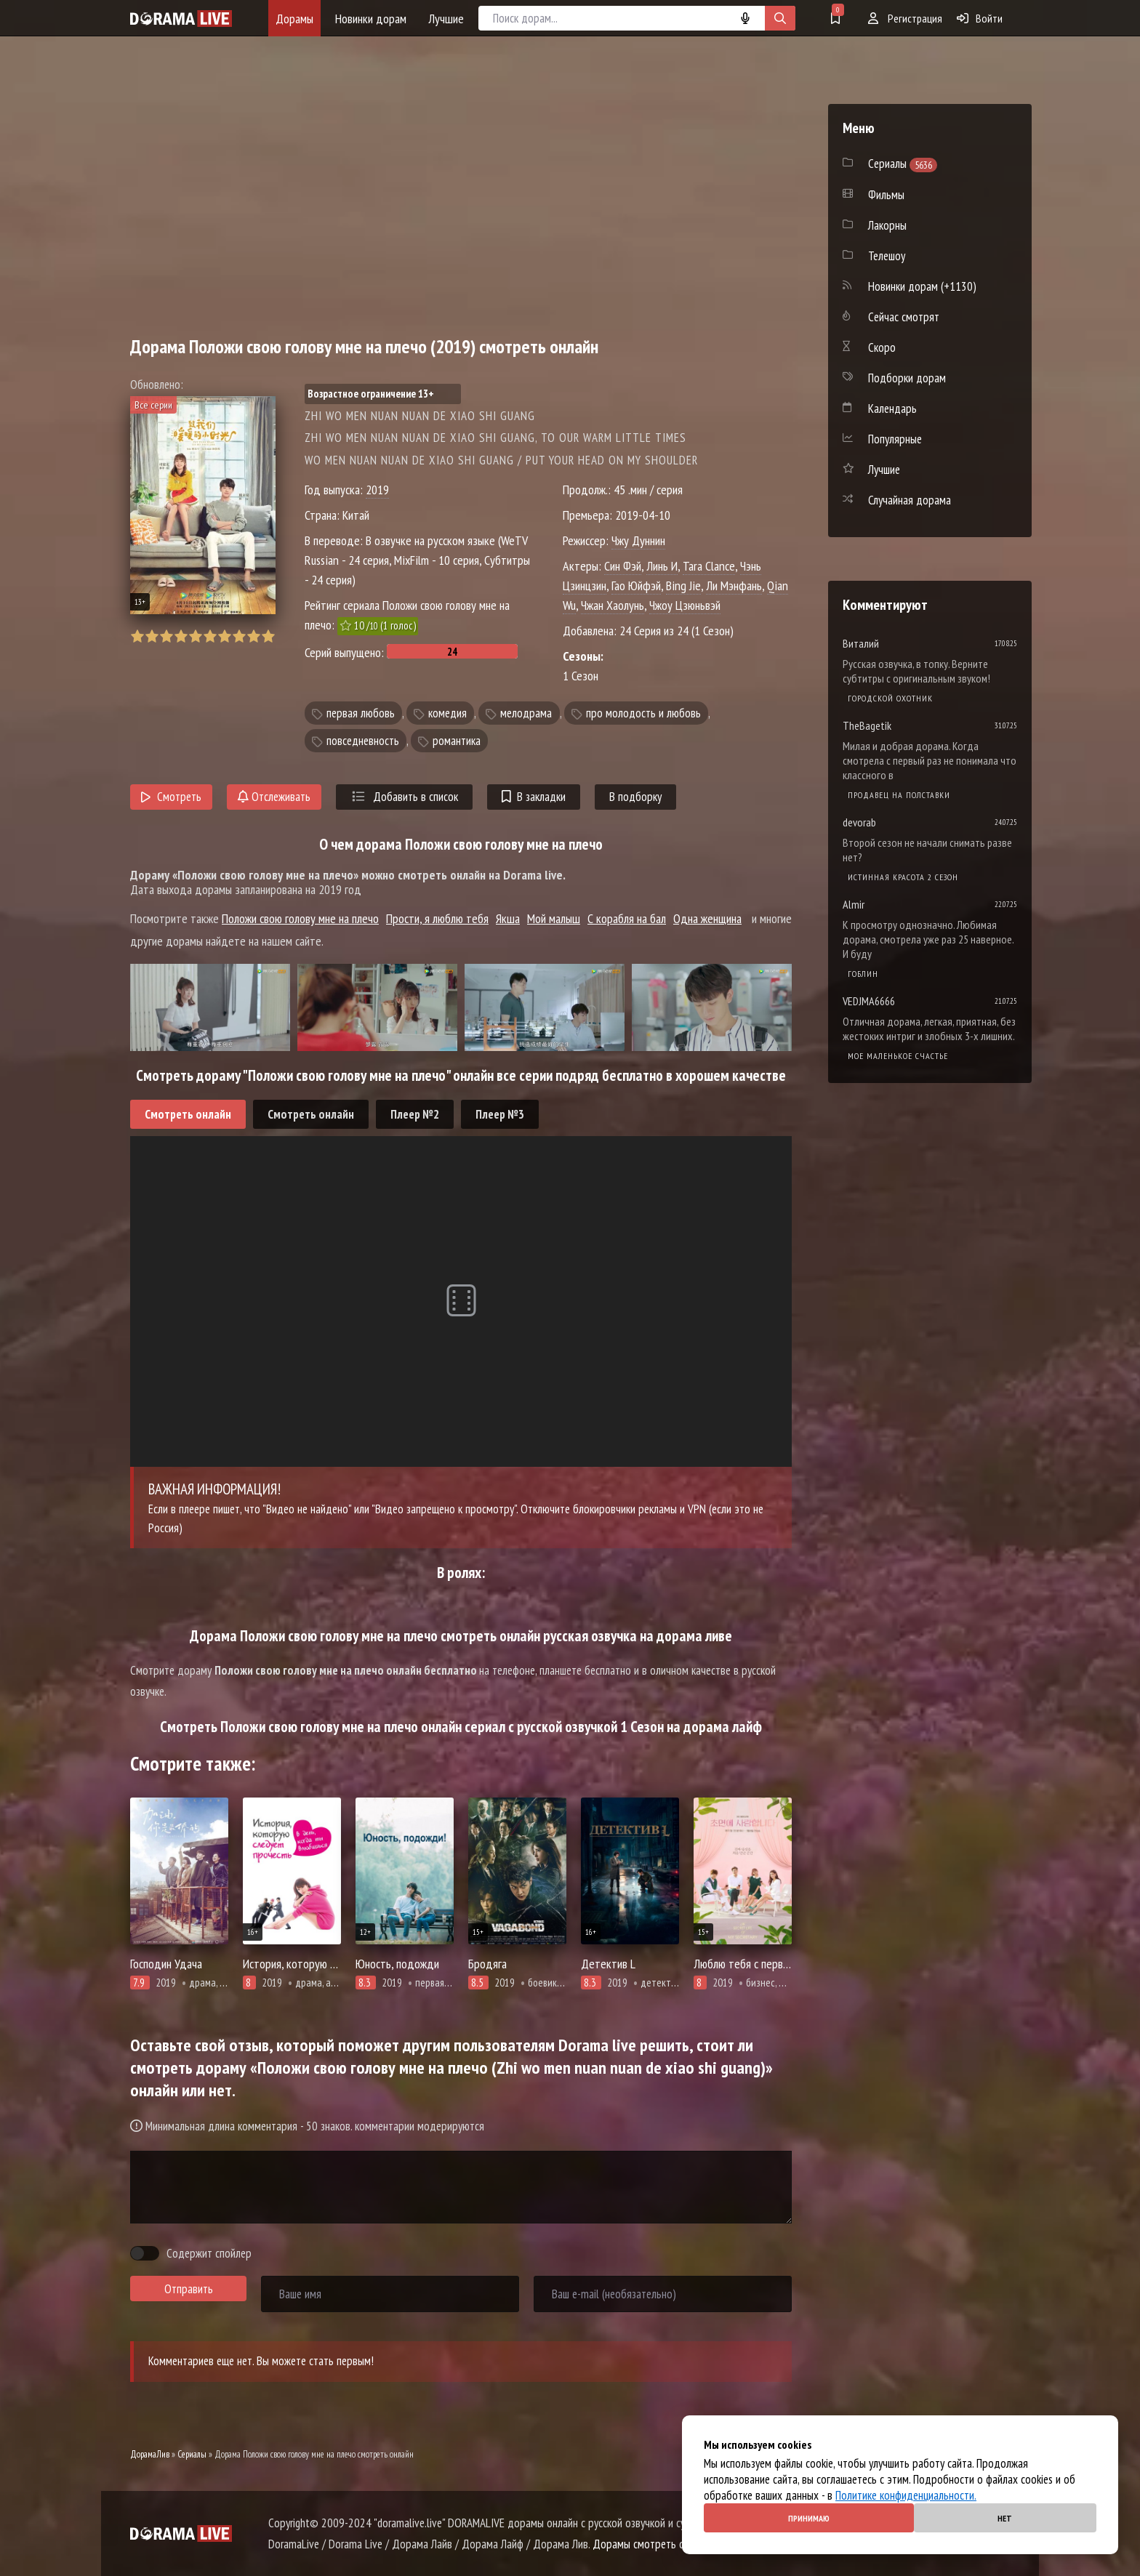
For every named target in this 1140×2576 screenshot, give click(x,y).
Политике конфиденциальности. (905, 2495)
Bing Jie (683, 585)
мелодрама (526, 713)
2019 (377, 489)
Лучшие (446, 18)
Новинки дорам (370, 18)
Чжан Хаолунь (612, 605)
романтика (457, 741)
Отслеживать (274, 797)
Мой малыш (553, 918)
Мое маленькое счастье (898, 1055)
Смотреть (171, 797)
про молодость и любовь (643, 713)
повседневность (362, 741)
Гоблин (863, 973)
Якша (508, 918)
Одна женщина (707, 918)
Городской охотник (890, 698)
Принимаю (809, 2518)
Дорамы (294, 18)
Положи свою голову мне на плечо (300, 918)
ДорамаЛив (149, 2454)
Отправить (188, 2289)
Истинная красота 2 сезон (903, 877)
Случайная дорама (909, 500)
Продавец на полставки (899, 794)
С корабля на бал (626, 918)
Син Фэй (622, 566)
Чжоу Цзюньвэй (684, 605)
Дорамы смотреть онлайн (651, 2544)
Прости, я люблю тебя (437, 918)
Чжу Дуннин (638, 540)
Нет (1005, 2518)
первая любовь (360, 713)
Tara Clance (709, 566)
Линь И (662, 566)
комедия (447, 713)
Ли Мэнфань (734, 585)
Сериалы (191, 2454)
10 (268, 636)
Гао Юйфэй (636, 585)
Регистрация (905, 18)
